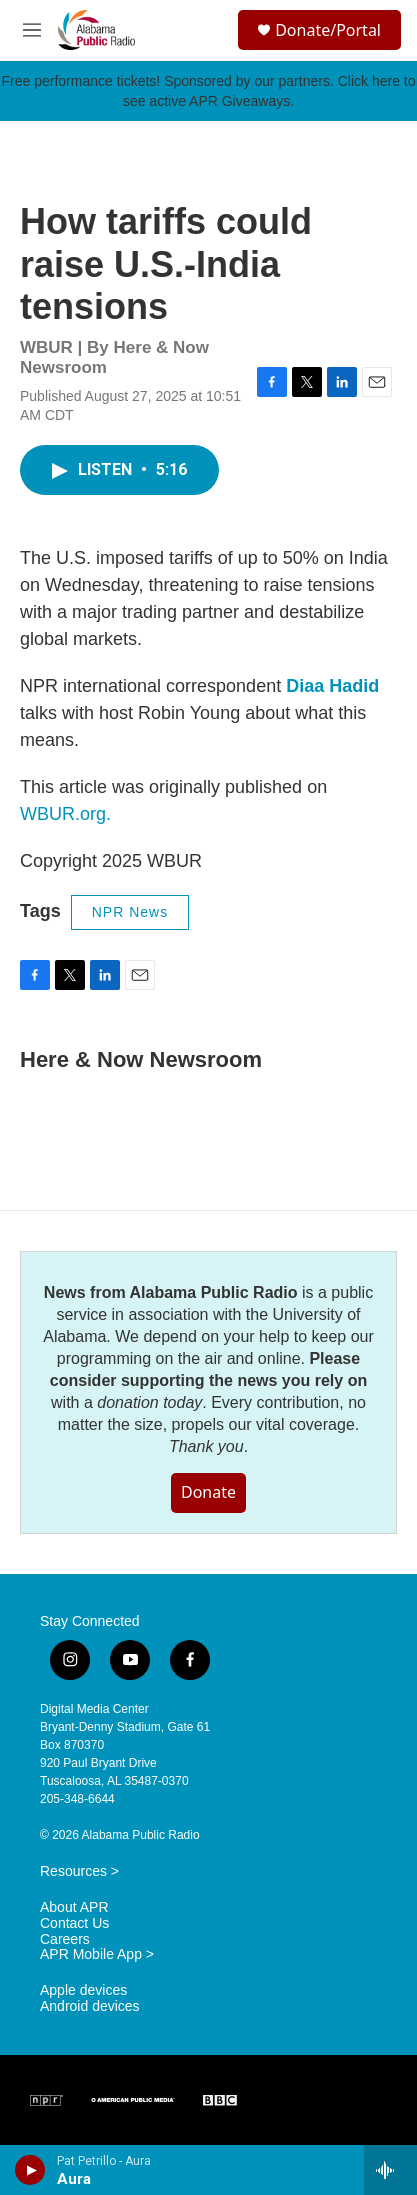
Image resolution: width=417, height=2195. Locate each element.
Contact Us (74, 1923)
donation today (149, 1402)
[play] (30, 2170)
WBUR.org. (65, 814)
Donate (208, 1492)
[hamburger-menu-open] (32, 30)
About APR (74, 1907)
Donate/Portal (328, 30)
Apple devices (83, 1990)
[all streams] (390, 2170)
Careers (65, 1939)
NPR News (130, 912)
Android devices (90, 2006)
